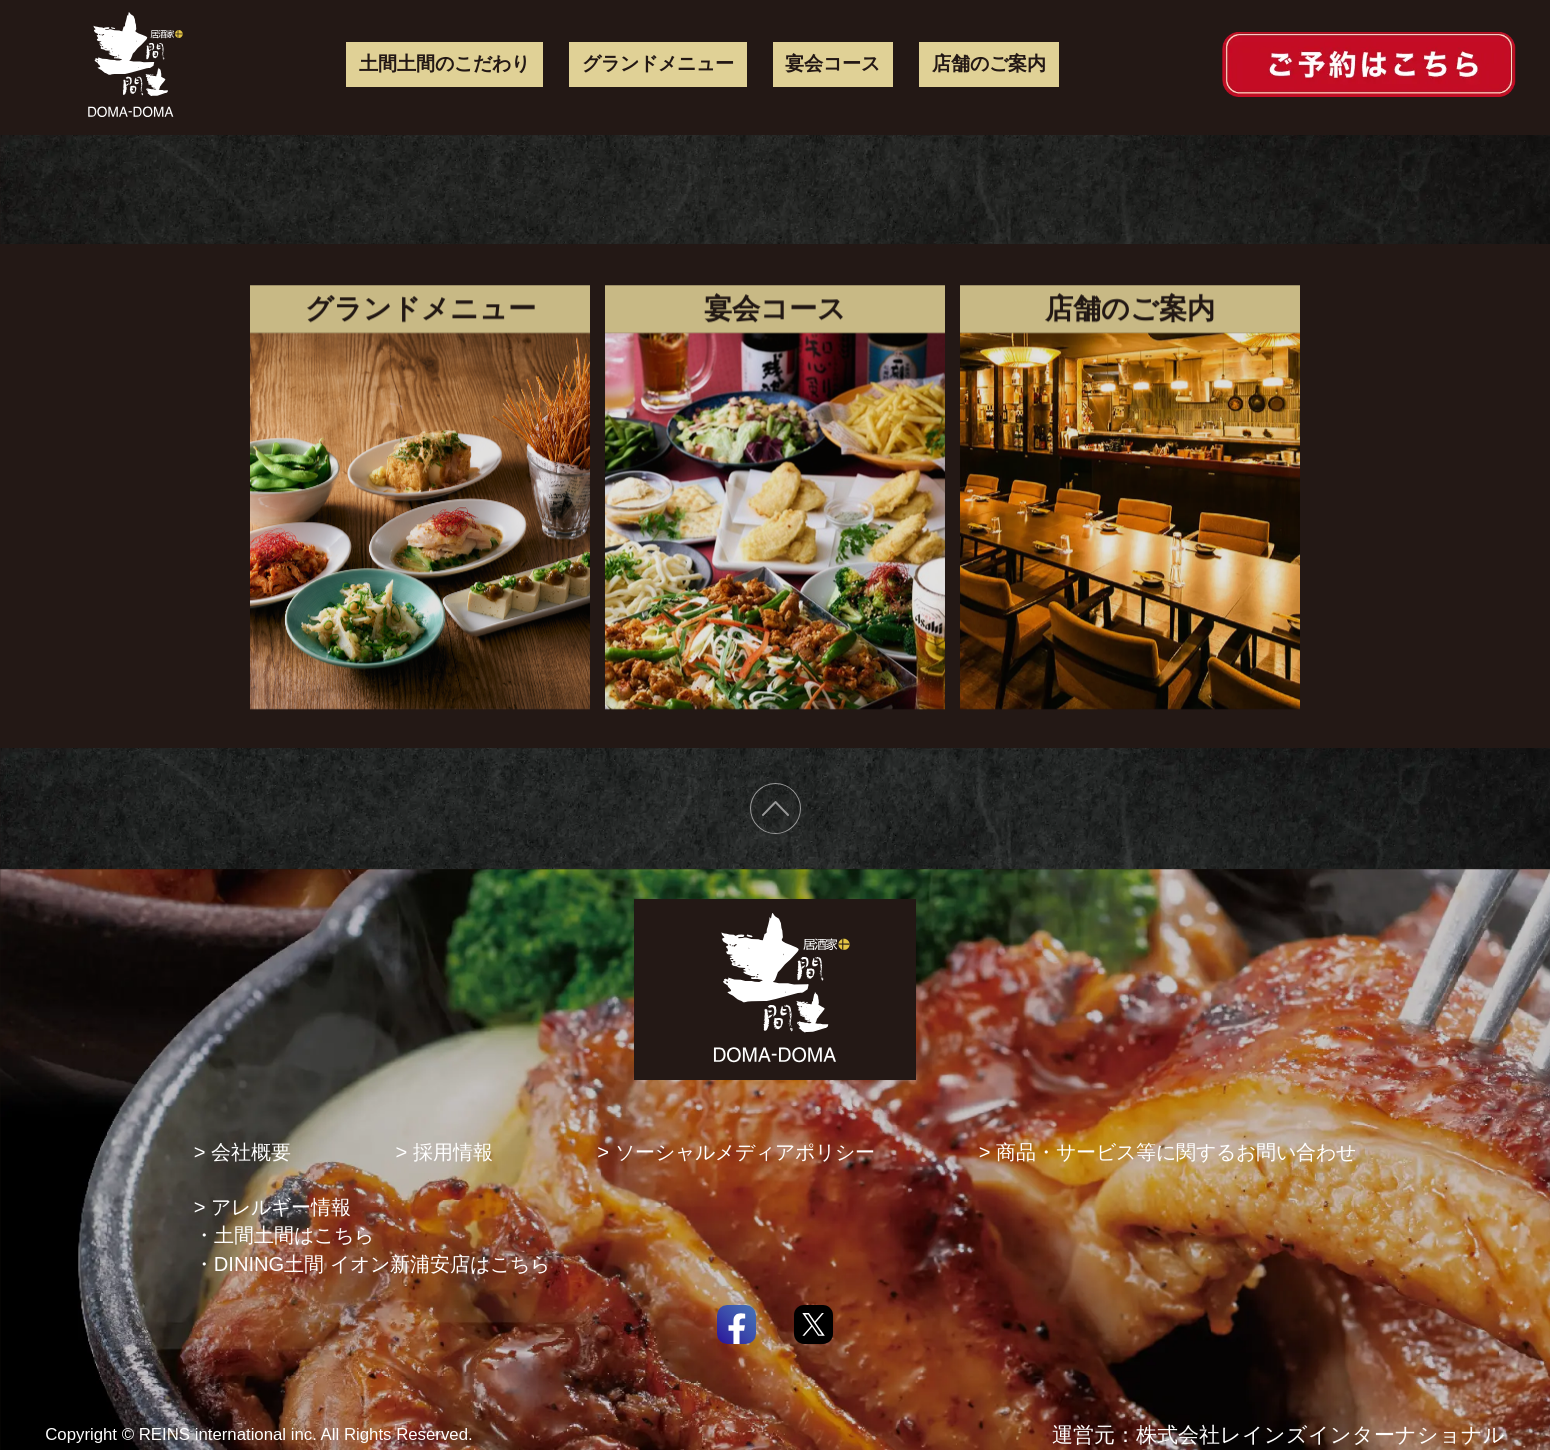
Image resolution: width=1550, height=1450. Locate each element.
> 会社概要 (242, 1152)
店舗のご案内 (989, 63)
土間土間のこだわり (444, 63)
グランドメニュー (658, 63)
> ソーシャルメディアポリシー (735, 1152)
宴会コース (832, 63)
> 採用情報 (443, 1152)
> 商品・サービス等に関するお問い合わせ (1167, 1152)
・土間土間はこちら (284, 1235)
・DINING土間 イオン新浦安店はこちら (372, 1264)
